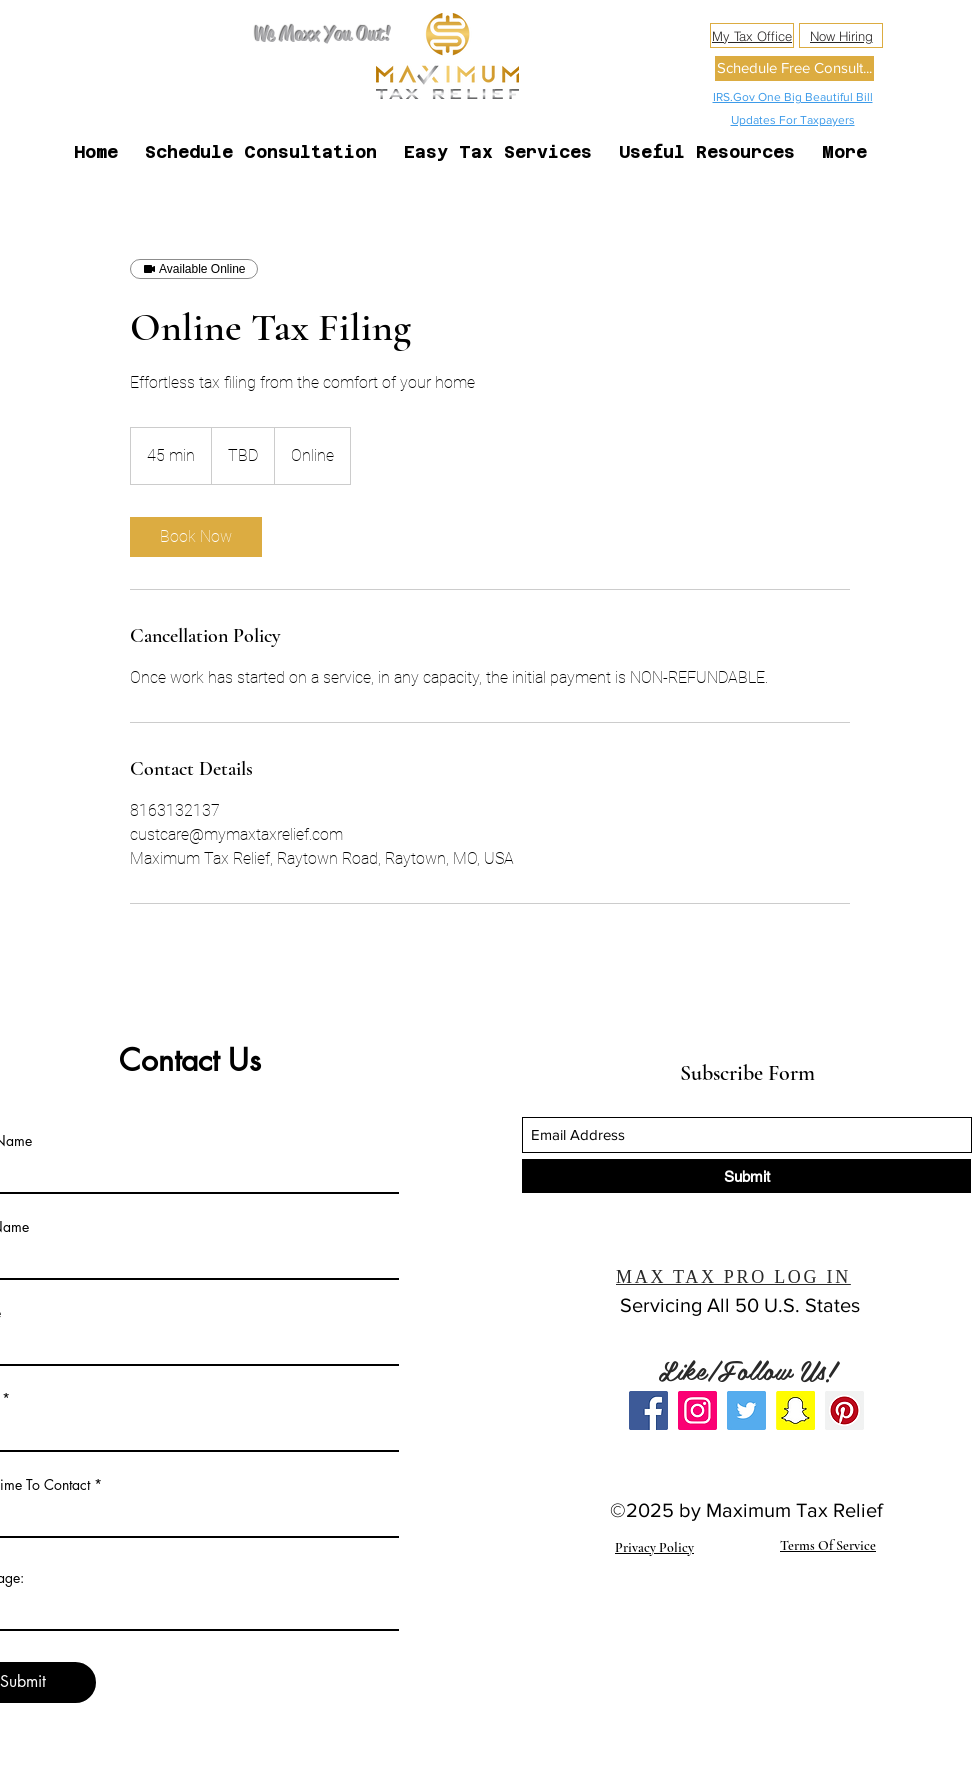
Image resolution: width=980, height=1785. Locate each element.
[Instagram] (697, 1410)
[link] (196, 537)
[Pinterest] (844, 1410)
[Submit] (746, 1176)
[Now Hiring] (841, 35)
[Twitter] (746, 1410)
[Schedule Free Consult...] (794, 68)
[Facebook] (648, 1410)
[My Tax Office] (752, 35)
